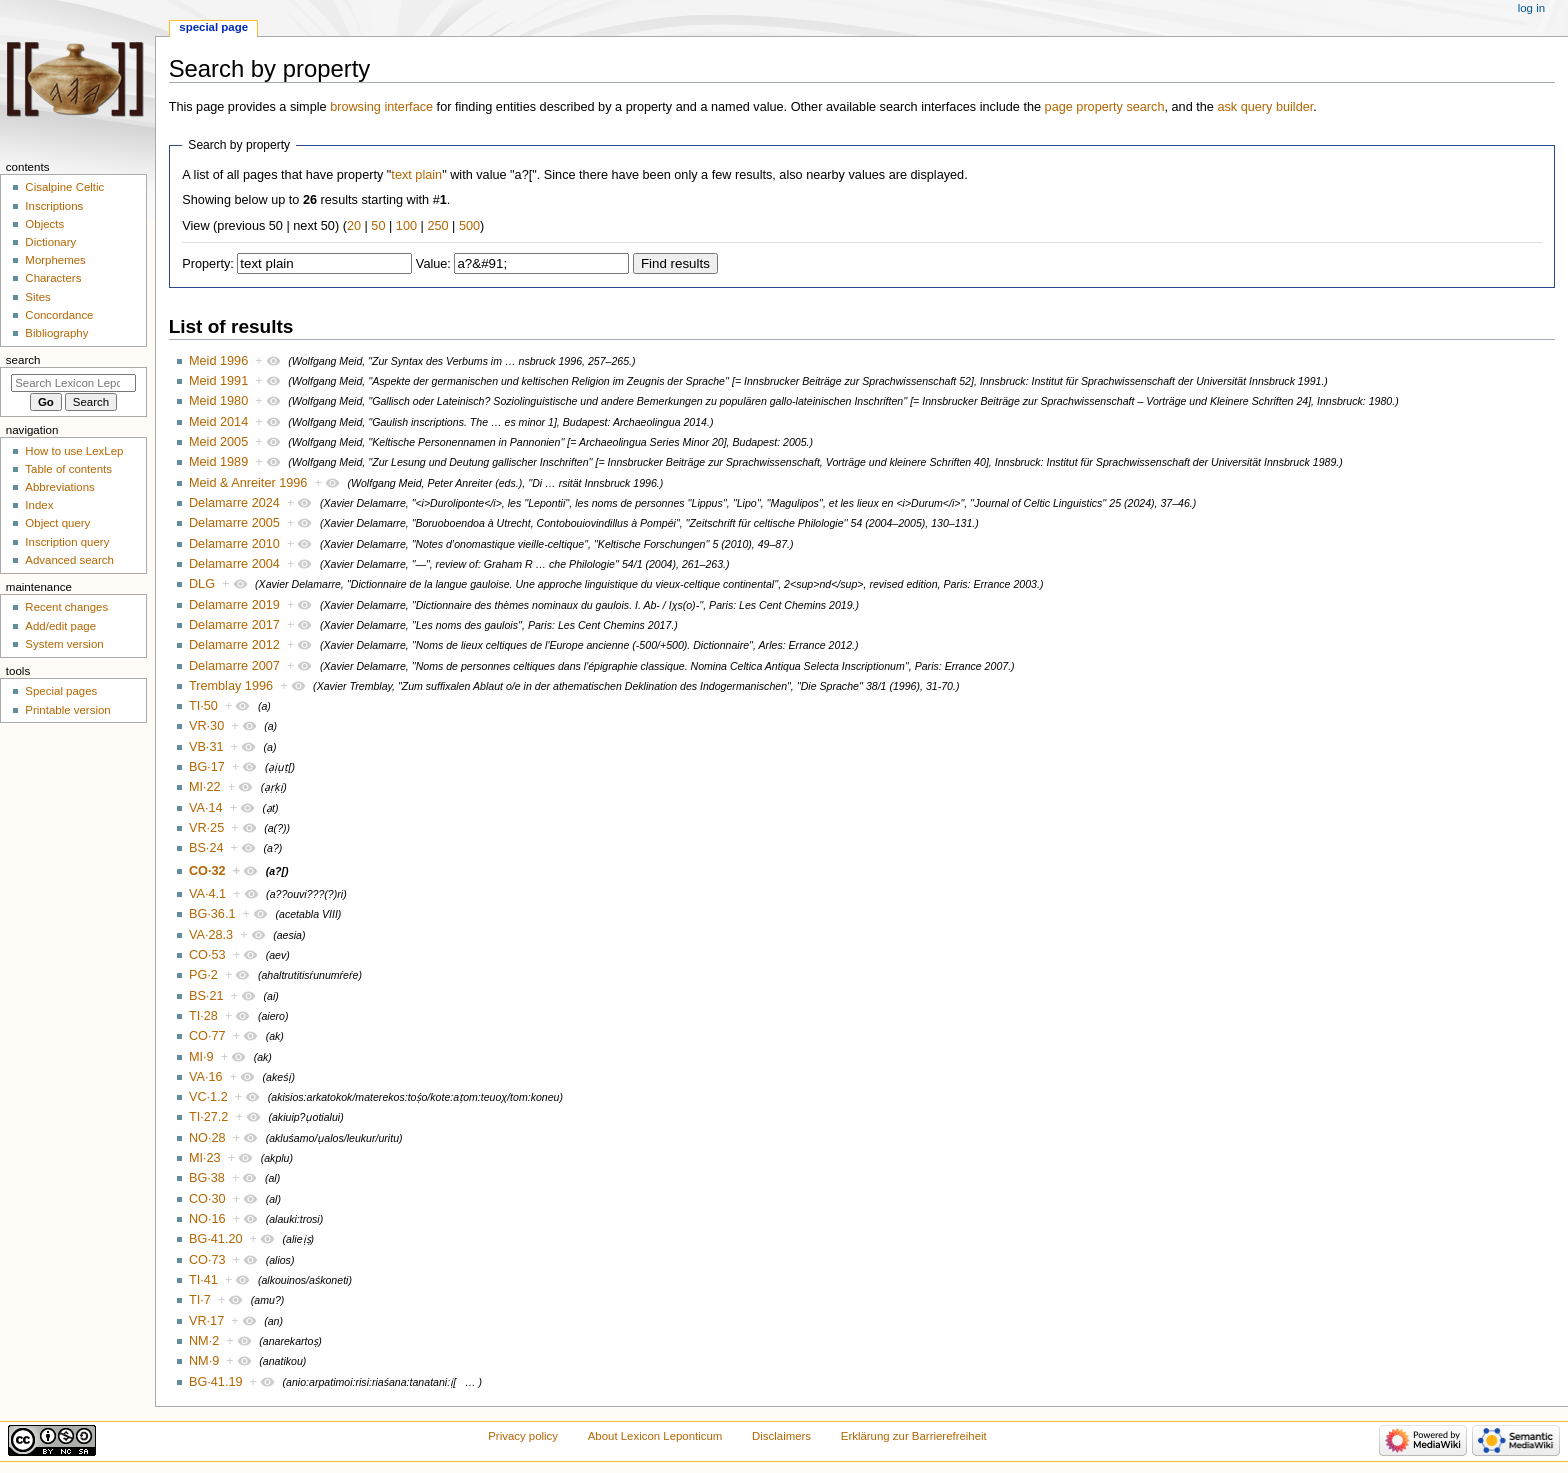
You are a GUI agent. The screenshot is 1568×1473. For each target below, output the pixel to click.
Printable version (67, 710)
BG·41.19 (216, 1382)
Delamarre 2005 (234, 523)
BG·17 (207, 767)
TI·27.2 (209, 1117)
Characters (53, 278)
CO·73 (207, 1260)
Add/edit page (60, 626)
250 (437, 226)
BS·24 (206, 848)
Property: (207, 264)
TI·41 (203, 1280)
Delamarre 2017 (234, 625)
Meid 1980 (218, 401)
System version (64, 644)
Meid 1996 (218, 361)
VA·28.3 (211, 935)
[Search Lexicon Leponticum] (73, 383)
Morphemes (55, 260)
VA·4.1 (207, 894)
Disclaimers (781, 1436)
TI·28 (203, 1016)
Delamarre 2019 (234, 605)
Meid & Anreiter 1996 (248, 483)
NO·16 (207, 1219)
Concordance (59, 315)
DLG (202, 584)
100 (406, 226)
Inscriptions (54, 206)
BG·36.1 (212, 914)
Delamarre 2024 (234, 503)
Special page (213, 27)
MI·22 (205, 787)
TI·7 (200, 1300)
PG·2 (203, 975)
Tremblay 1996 (231, 686)
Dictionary (50, 242)
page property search (1105, 107)
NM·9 (204, 1361)
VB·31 (206, 747)
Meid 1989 (218, 462)
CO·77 (207, 1036)
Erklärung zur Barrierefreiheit (914, 1436)
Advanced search (69, 560)
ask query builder (1265, 107)
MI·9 (201, 1057)
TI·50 (203, 706)
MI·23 (205, 1158)
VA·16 (206, 1077)
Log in (1531, 8)
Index (39, 505)
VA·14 (206, 808)
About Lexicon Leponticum (655, 1436)
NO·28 (207, 1138)
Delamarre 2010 (234, 544)
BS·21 (206, 996)
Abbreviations (59, 487)
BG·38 (207, 1178)
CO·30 (207, 1199)
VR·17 (206, 1321)
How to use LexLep (74, 451)
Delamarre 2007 (234, 666)
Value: (433, 264)
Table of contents (68, 469)
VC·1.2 (208, 1097)
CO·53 (207, 955)
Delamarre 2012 (234, 645)
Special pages (61, 691)
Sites (37, 297)
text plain (416, 175)
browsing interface (381, 107)
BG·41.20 (216, 1239)
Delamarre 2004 (234, 564)
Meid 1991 (218, 381)
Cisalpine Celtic (64, 187)
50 (378, 226)
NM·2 (204, 1341)
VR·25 (206, 828)
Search (23, 360)
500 (469, 226)
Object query (57, 523)
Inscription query (67, 542)
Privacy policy (523, 1436)
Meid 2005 (218, 442)
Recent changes (66, 607)
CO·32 (207, 871)
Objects (44, 224)
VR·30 (206, 726)
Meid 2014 (218, 422)
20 (354, 226)
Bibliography (56, 333)
